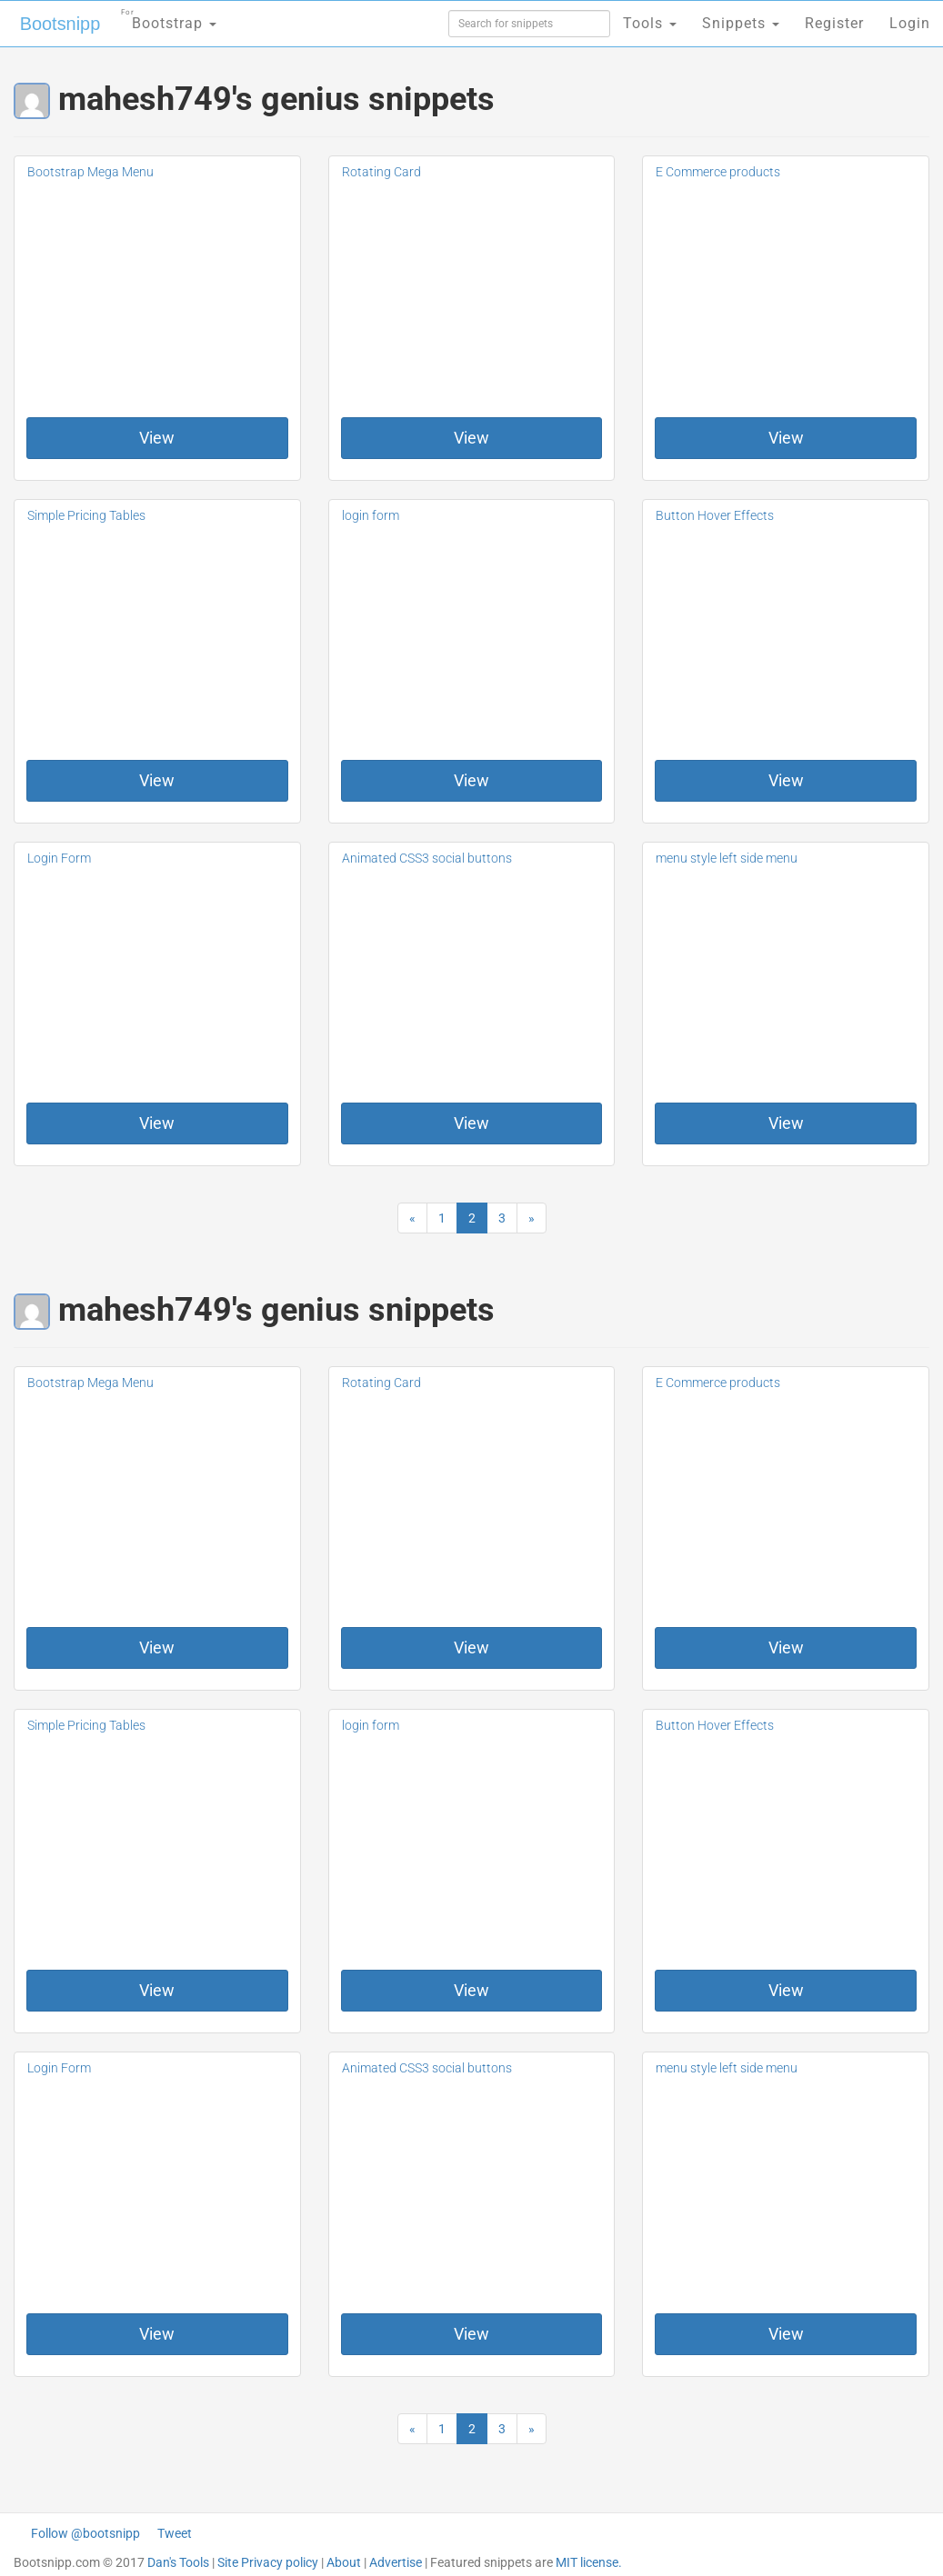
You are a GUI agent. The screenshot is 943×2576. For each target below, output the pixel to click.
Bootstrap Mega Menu (90, 172)
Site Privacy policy (267, 2562)
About (343, 2562)
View (157, 437)
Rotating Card (381, 172)
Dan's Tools (178, 2562)
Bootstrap (168, 18)
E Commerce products (718, 172)
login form (370, 515)
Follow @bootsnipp (85, 2533)
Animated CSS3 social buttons (427, 858)
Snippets (740, 23)
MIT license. (589, 2562)
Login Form (59, 858)
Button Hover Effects (715, 515)
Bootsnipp (59, 24)
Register (834, 23)
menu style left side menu (727, 858)
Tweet (174, 2533)
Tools (650, 23)
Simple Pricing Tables (86, 515)
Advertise (395, 2562)
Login (909, 23)
